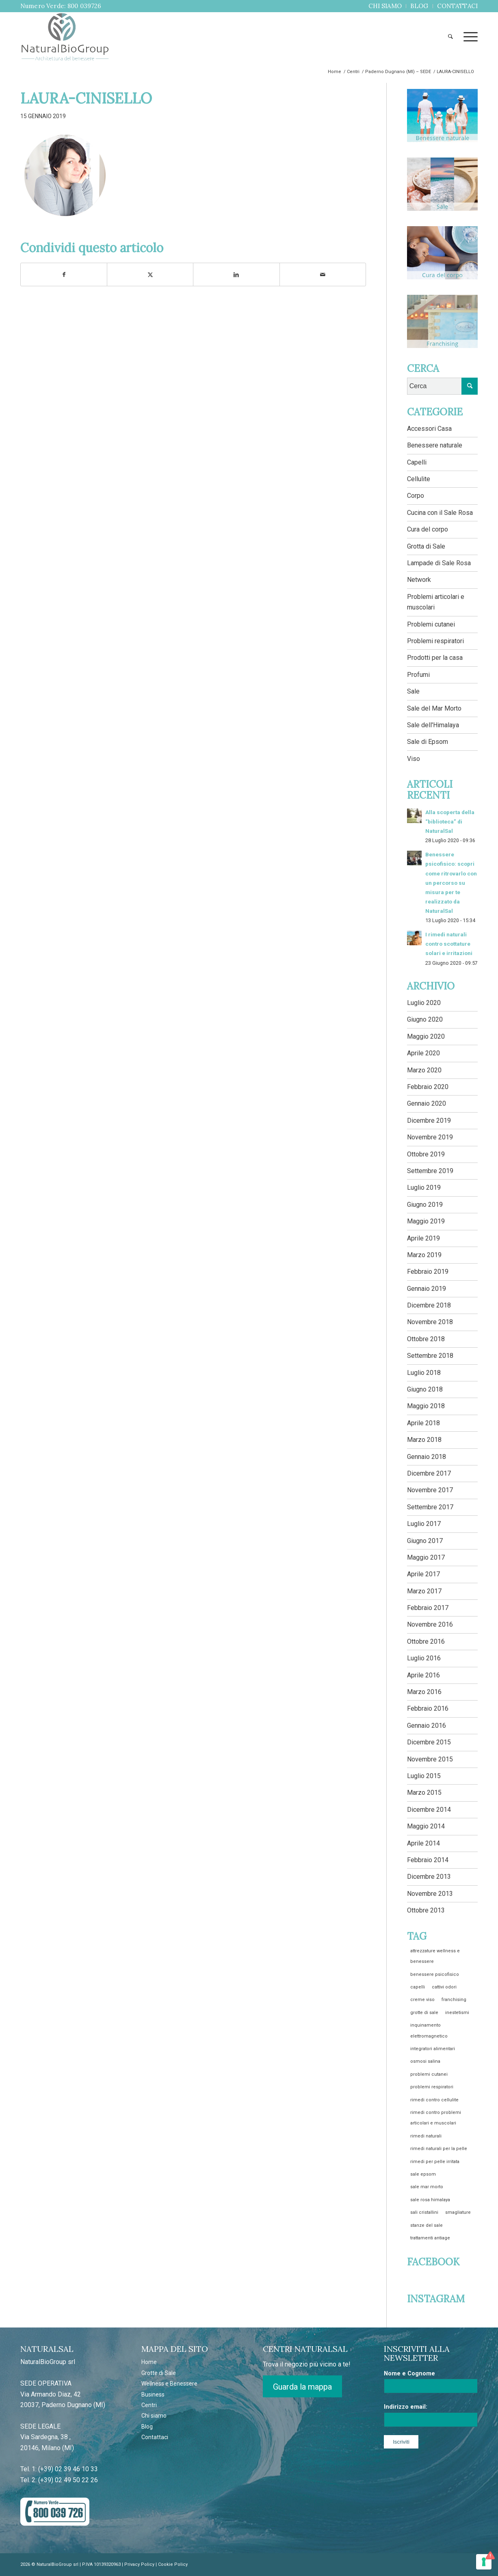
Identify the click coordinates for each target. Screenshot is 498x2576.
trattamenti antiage (430, 2238)
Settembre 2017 (430, 1507)
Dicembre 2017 (429, 1473)
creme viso (422, 1999)
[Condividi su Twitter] (150, 274)
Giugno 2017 (425, 1541)
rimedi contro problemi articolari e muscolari (435, 2118)
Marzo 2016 (424, 1692)
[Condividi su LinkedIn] (236, 274)
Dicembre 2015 (429, 1742)
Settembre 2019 (430, 1171)
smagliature (458, 2212)
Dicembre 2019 (429, 1120)
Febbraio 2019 (427, 1271)
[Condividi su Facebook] (64, 274)
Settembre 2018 (430, 1355)
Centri (149, 2405)
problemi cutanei (429, 2074)
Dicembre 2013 (429, 1876)
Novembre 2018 (430, 1322)
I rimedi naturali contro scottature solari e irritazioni (448, 943)
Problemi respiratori (435, 641)
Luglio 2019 (424, 1187)
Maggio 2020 (426, 1036)
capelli (417, 1987)
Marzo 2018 (424, 1440)
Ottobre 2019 (426, 1154)
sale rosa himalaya (430, 2199)
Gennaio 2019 (426, 1288)
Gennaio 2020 (426, 1103)
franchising (454, 1999)
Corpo (415, 495)
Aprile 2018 (423, 1423)
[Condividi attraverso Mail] (323, 274)
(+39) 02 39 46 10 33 (68, 2469)
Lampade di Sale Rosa (439, 563)
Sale (413, 691)
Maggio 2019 (426, 1221)
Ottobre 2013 (426, 1910)
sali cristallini (424, 2212)
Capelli (417, 462)
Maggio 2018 (426, 1406)
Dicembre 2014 (429, 1809)
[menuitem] (385, 6)
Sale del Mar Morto (434, 708)
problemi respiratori (431, 2087)
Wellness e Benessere (169, 2383)
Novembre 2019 (430, 1137)
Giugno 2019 (425, 1204)
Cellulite (418, 479)
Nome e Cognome (409, 2373)
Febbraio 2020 (427, 1087)
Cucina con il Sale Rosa (440, 512)
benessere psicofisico (434, 1974)
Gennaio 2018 (426, 1457)
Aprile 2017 (423, 1574)
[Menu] (468, 36)
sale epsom (423, 2174)
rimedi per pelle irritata (434, 2161)
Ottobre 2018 (426, 1339)
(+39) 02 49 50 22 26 (68, 2480)
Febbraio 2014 (427, 1860)
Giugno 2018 (425, 1389)
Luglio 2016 (424, 1658)
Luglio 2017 (424, 1524)
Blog (147, 2426)
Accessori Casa (429, 428)
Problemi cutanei (431, 624)
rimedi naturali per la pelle (438, 2148)
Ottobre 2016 (426, 1641)
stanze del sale (426, 2225)
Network (419, 579)
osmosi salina (425, 2061)
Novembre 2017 (430, 1490)
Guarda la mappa (302, 2387)
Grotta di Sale (426, 546)
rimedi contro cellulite (434, 2100)
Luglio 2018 (424, 1373)
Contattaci (154, 2437)
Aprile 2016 (423, 1675)
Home (149, 2362)
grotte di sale (424, 2012)
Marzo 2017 (424, 1591)
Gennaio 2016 (426, 1725)
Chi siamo (154, 2415)
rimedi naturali (426, 2136)
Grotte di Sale (158, 2373)
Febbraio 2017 (427, 1608)
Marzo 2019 (424, 1255)
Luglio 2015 (424, 1776)
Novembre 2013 (430, 1893)
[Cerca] (450, 36)
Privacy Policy (139, 2564)
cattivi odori (444, 1987)
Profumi (418, 675)
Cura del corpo (427, 529)
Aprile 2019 (423, 1238)
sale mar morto (426, 2186)
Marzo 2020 (424, 1070)
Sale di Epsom (427, 742)
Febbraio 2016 (427, 1708)
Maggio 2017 (426, 1557)
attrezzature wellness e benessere (435, 1956)
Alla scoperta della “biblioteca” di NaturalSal (449, 821)
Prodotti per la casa (435, 657)
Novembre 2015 (430, 1759)
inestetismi (457, 2012)
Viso (413, 759)
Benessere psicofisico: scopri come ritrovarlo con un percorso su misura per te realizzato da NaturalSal (451, 882)
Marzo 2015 (424, 1792)
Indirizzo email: (405, 2406)
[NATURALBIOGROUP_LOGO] (64, 36)
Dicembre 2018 (429, 1305)
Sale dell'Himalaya (433, 725)
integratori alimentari (432, 2048)
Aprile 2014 (423, 1843)
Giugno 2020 (425, 1019)
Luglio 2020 (424, 1003)
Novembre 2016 (430, 1624)
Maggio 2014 (426, 1826)
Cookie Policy (173, 2564)
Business (153, 2394)
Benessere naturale (434, 445)
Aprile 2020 (423, 1053)
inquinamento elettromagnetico (429, 2030)
